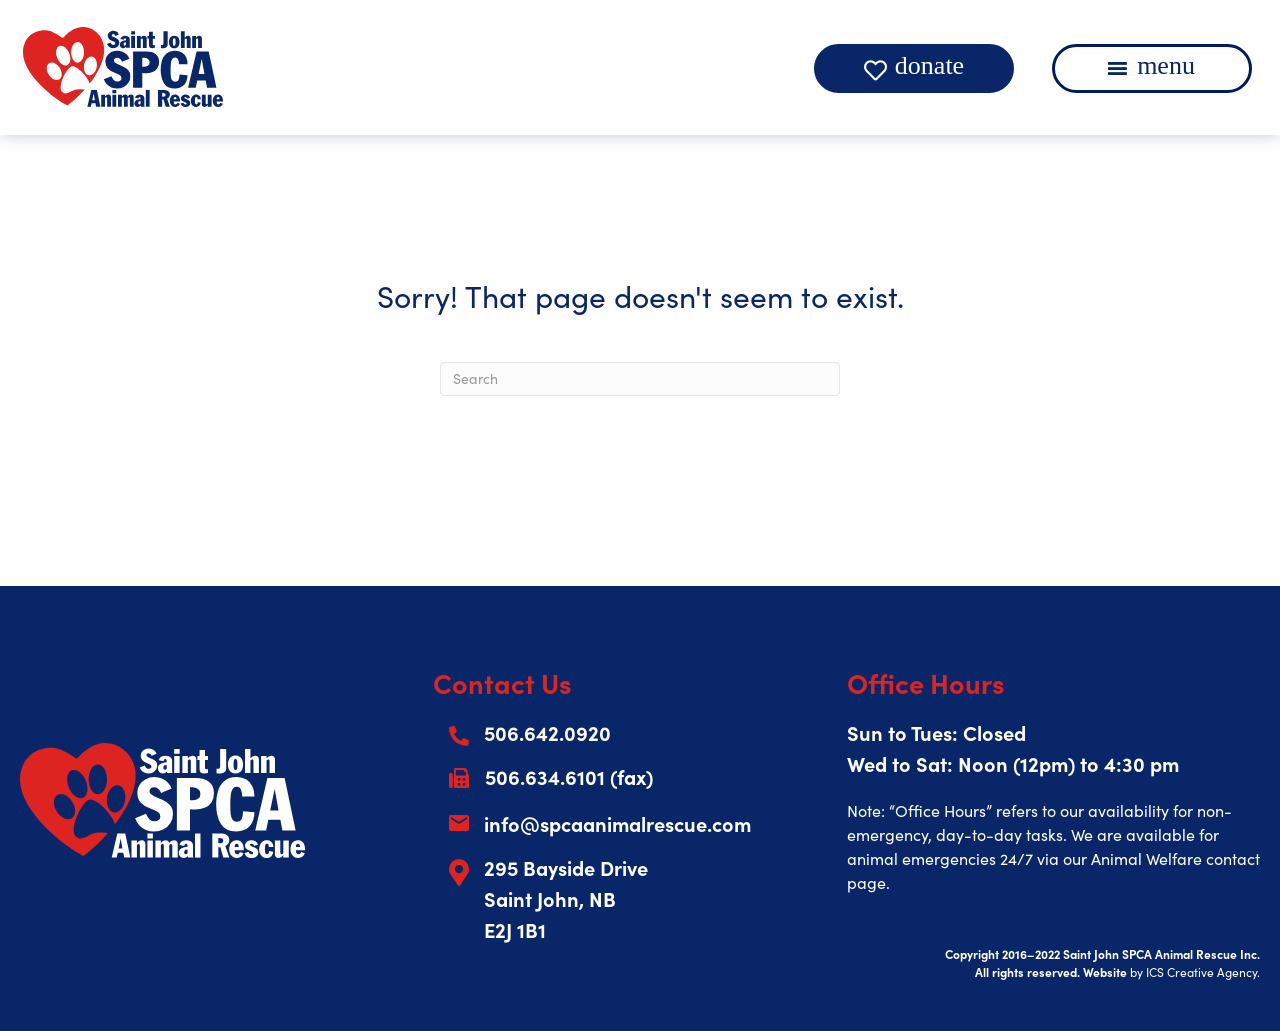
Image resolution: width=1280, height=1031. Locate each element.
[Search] (640, 379)
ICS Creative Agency (1201, 972)
